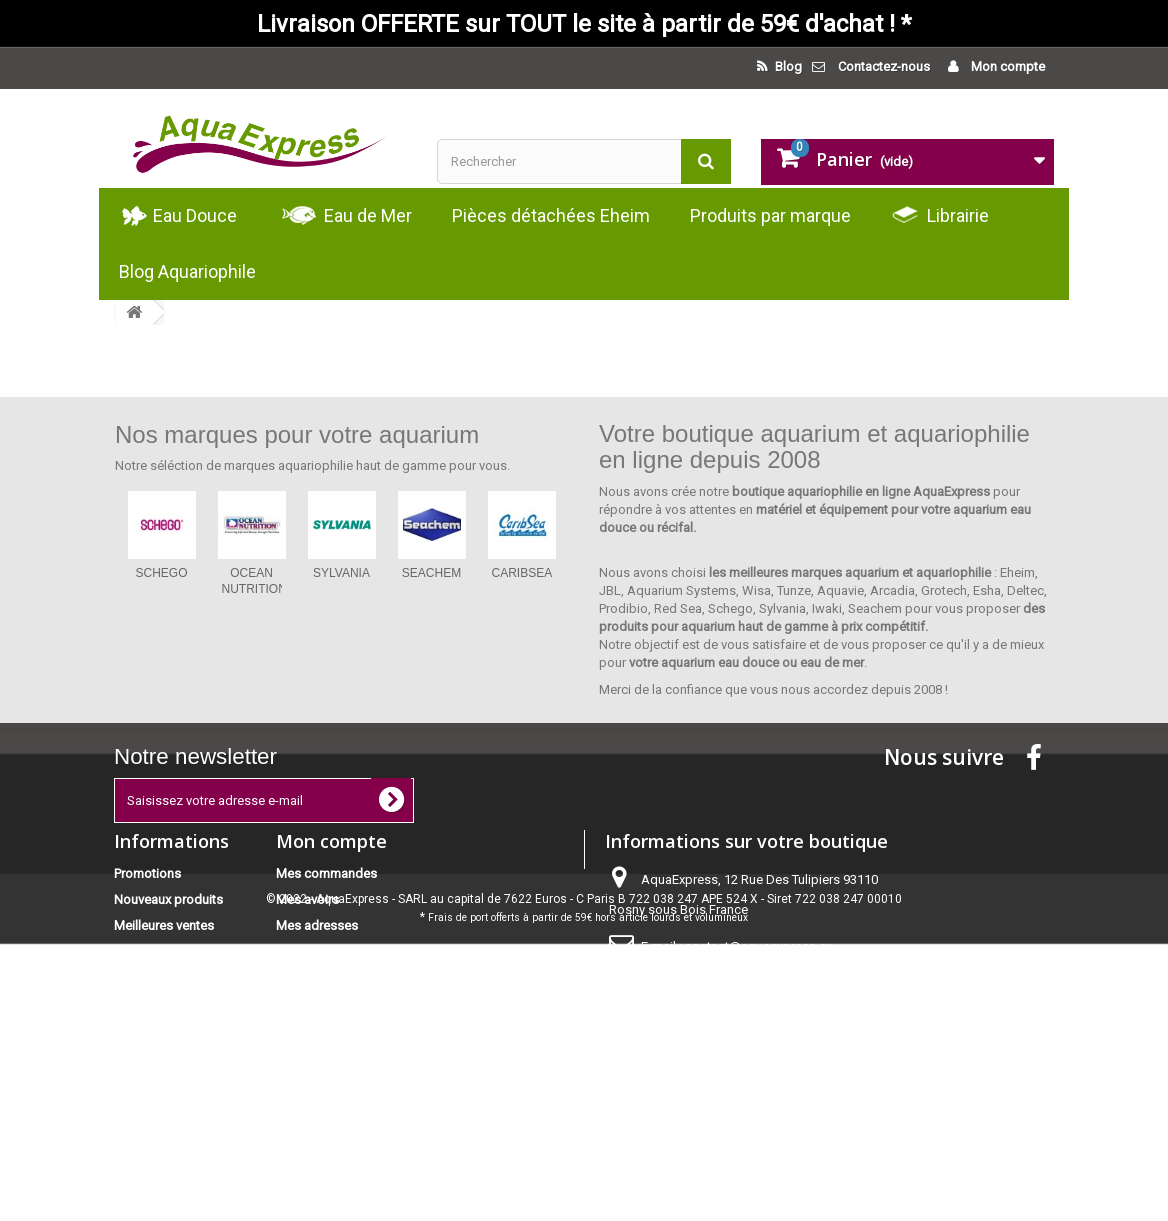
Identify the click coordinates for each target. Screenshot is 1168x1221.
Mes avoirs (307, 899)
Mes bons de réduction (343, 977)
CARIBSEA (522, 573)
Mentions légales (163, 1029)
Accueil (135, 977)
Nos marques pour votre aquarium (297, 434)
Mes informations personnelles (366, 951)
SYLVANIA (341, 573)
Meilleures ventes (164, 925)
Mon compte (1006, 66)
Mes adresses (317, 925)
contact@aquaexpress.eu (759, 946)
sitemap (137, 1125)
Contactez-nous (884, 66)
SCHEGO (161, 573)
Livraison (140, 1003)
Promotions (147, 873)
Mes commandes (326, 873)
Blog (787, 66)
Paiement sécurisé (166, 1055)
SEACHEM (431, 573)
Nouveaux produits (168, 899)
